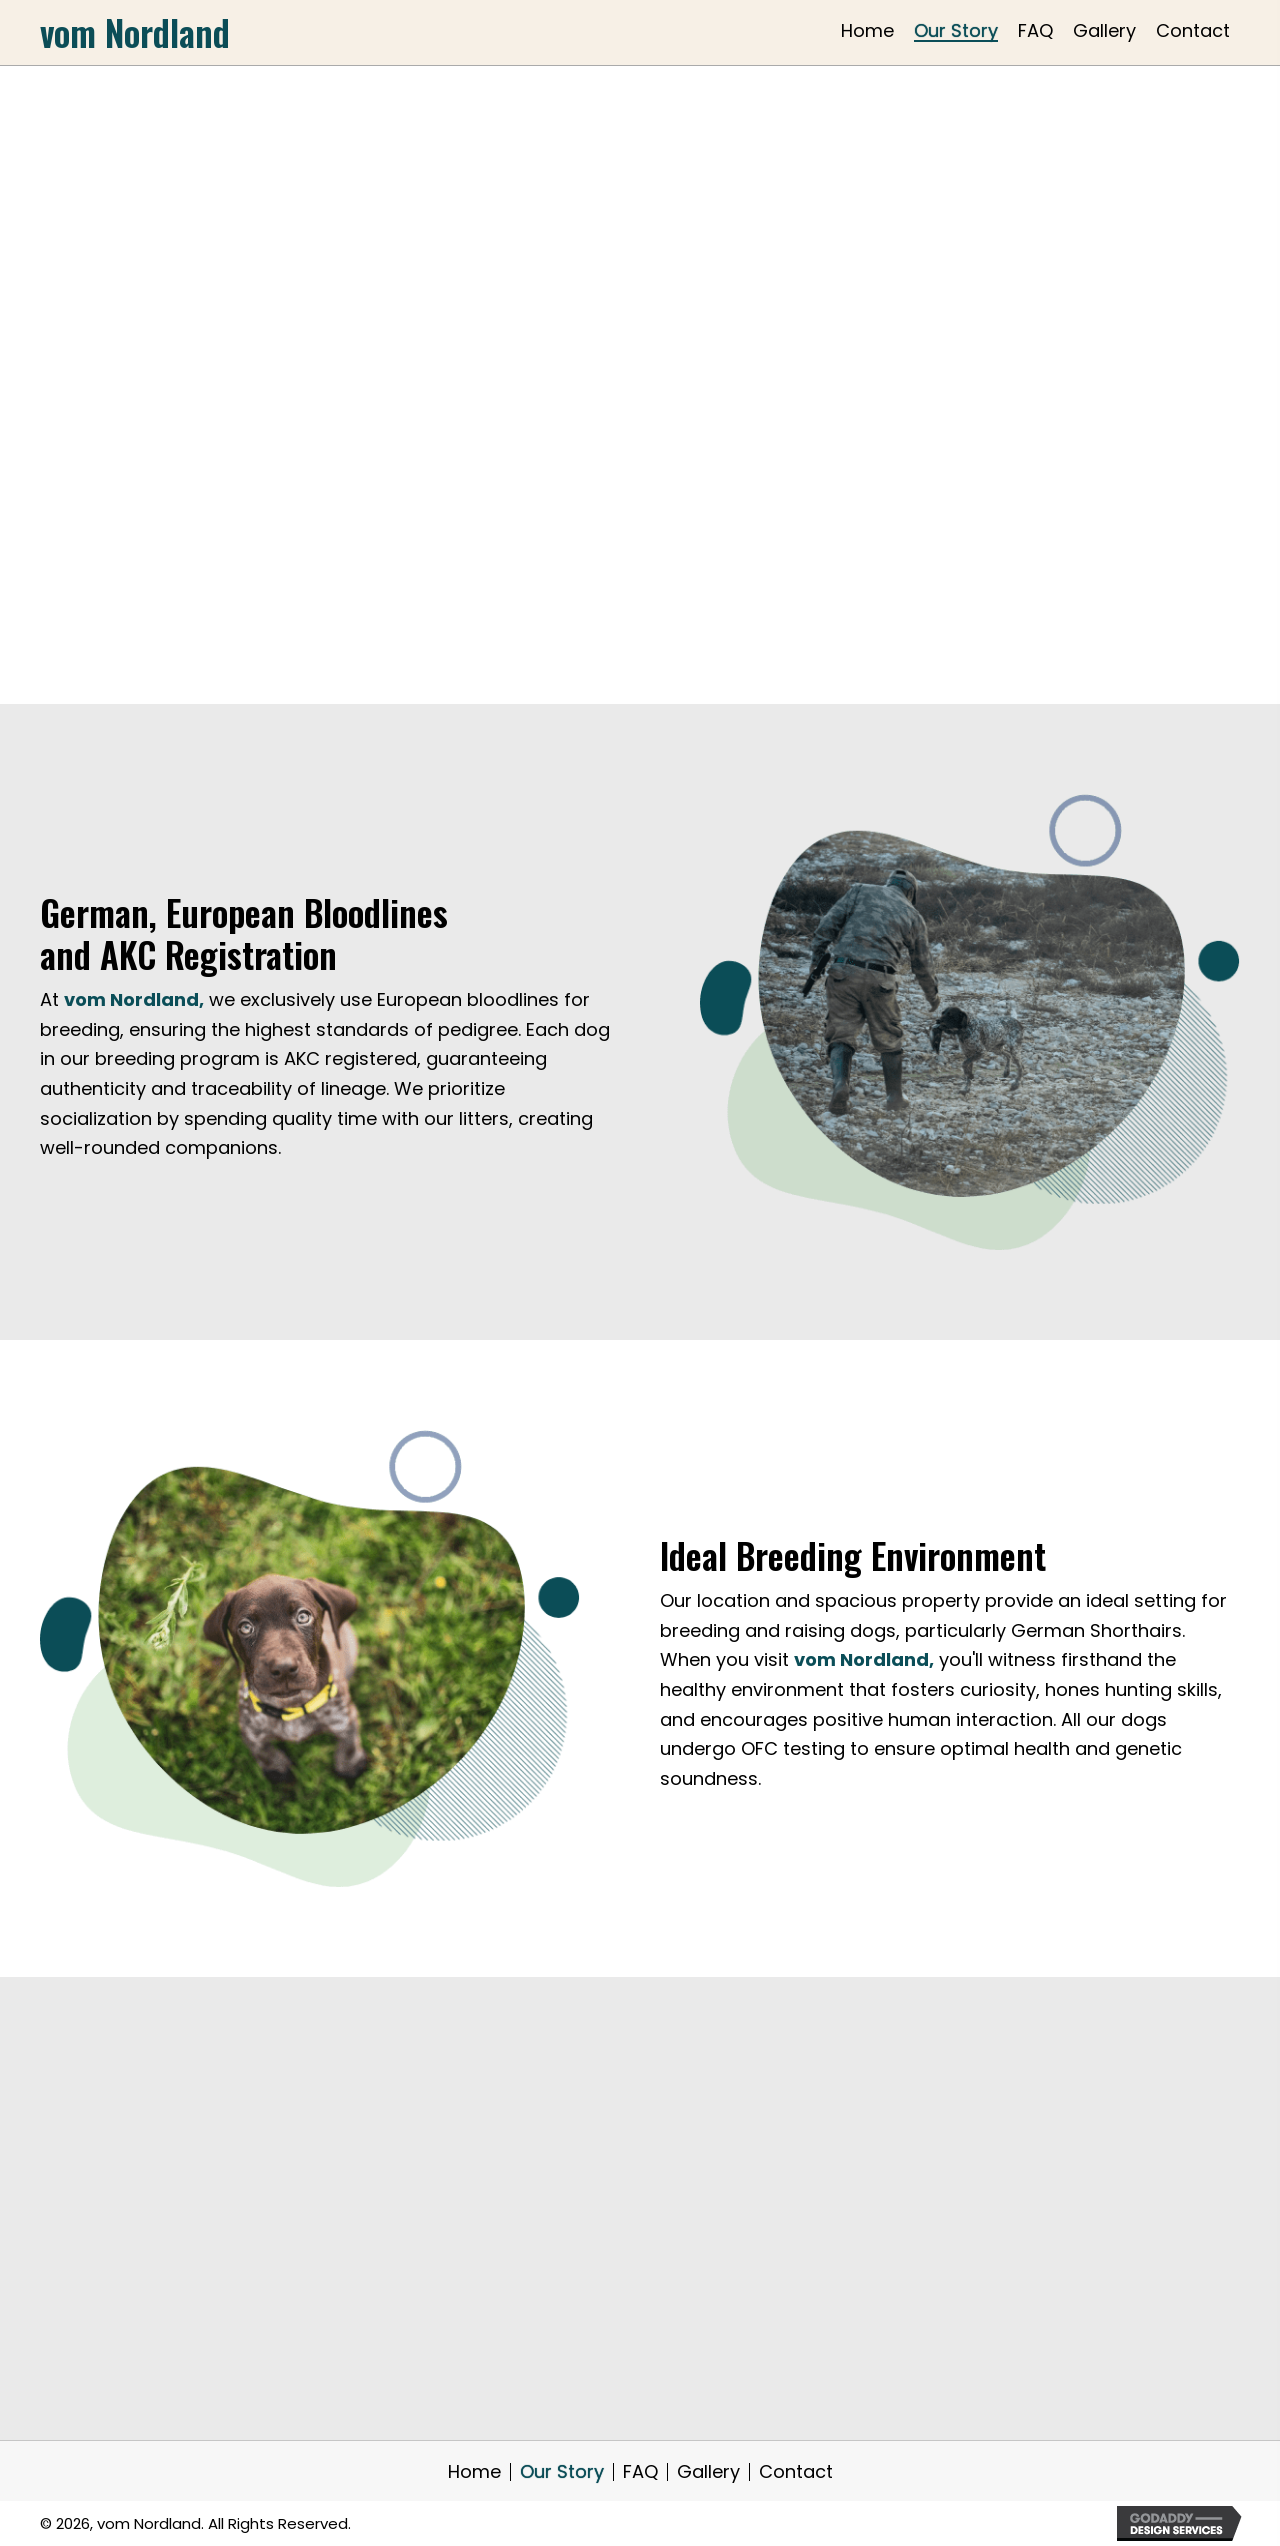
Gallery (708, 2472)
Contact (796, 2472)
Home (474, 2472)
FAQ (640, 2472)
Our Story (562, 2472)
